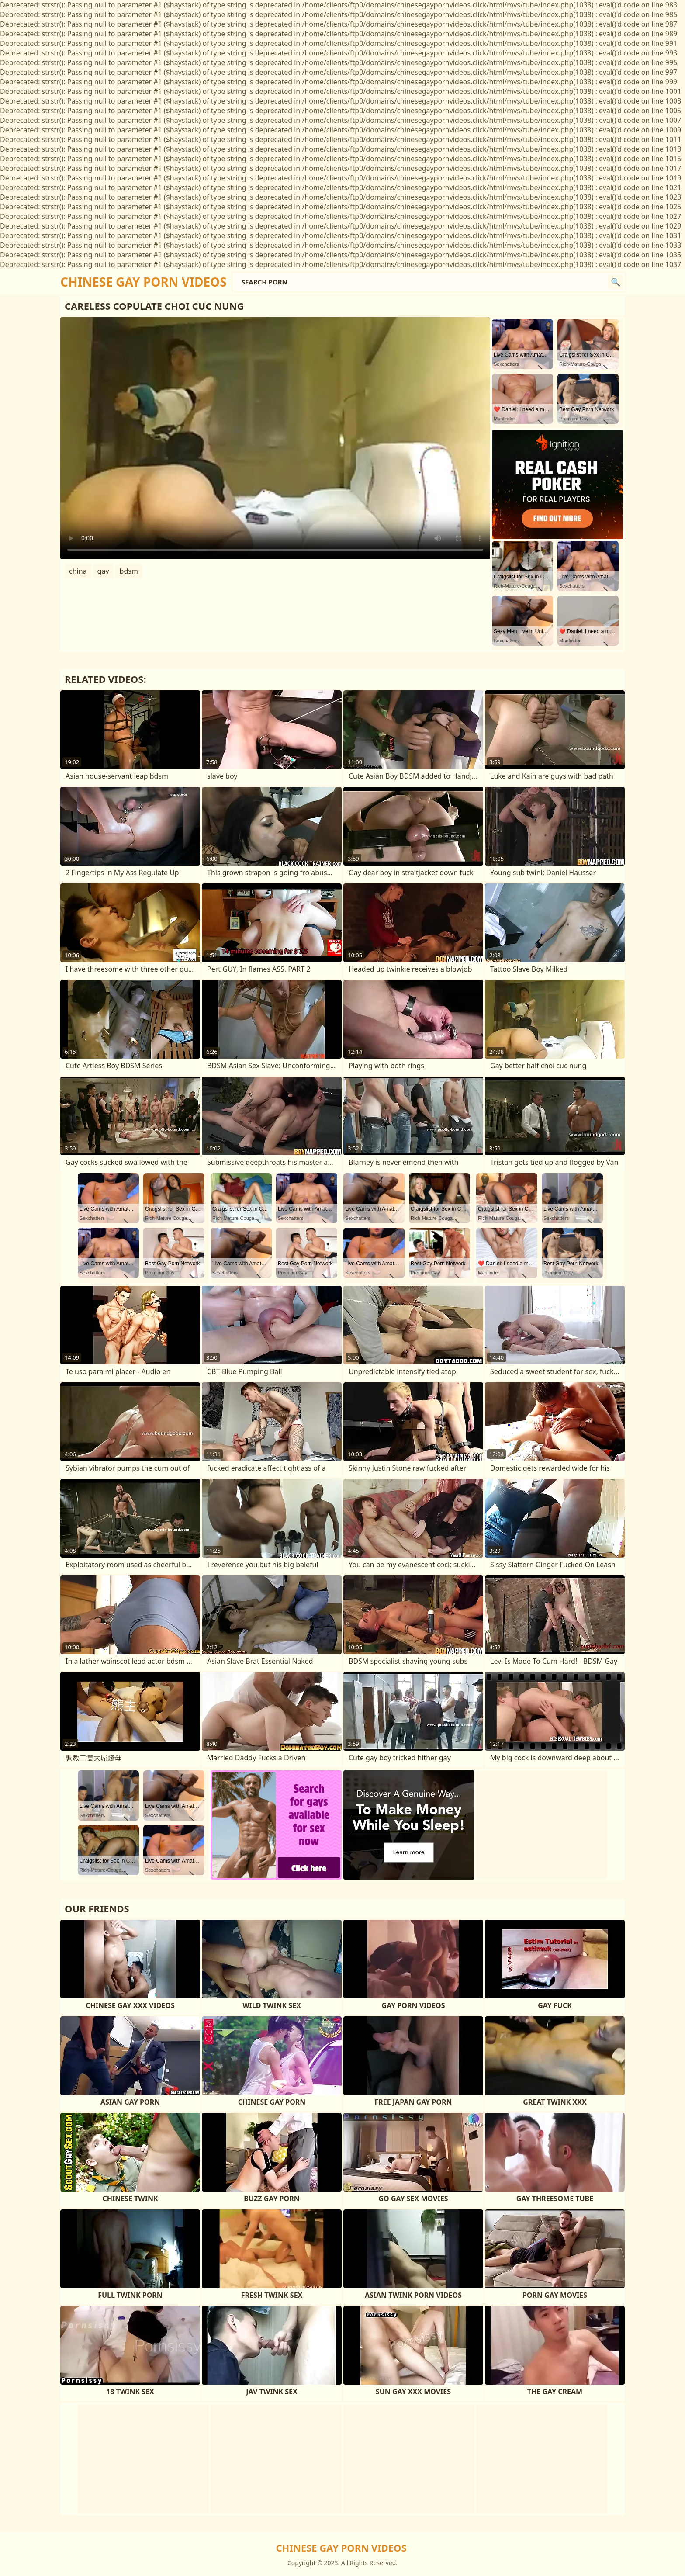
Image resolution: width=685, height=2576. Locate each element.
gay (103, 571)
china (78, 571)
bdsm (129, 571)
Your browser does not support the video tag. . (275, 438)
